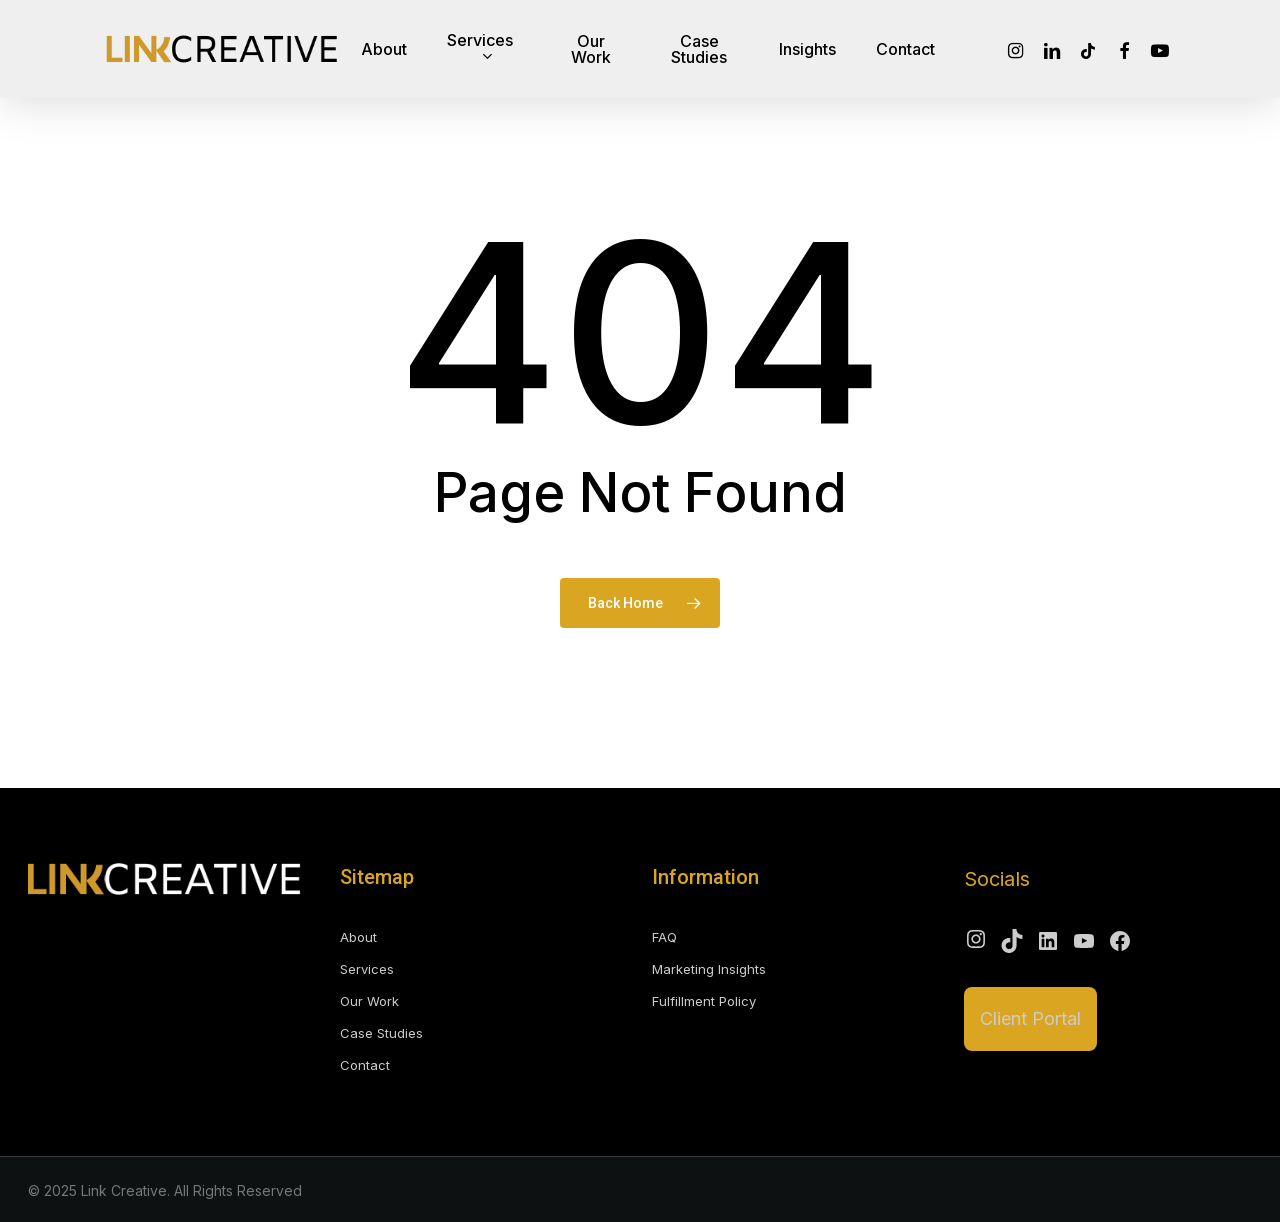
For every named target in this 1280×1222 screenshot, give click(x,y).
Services (367, 969)
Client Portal (1030, 1018)
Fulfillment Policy (704, 1001)
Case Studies (381, 1033)
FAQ (664, 937)
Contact (365, 1065)
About (358, 937)
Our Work (369, 1001)
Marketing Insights (709, 969)
